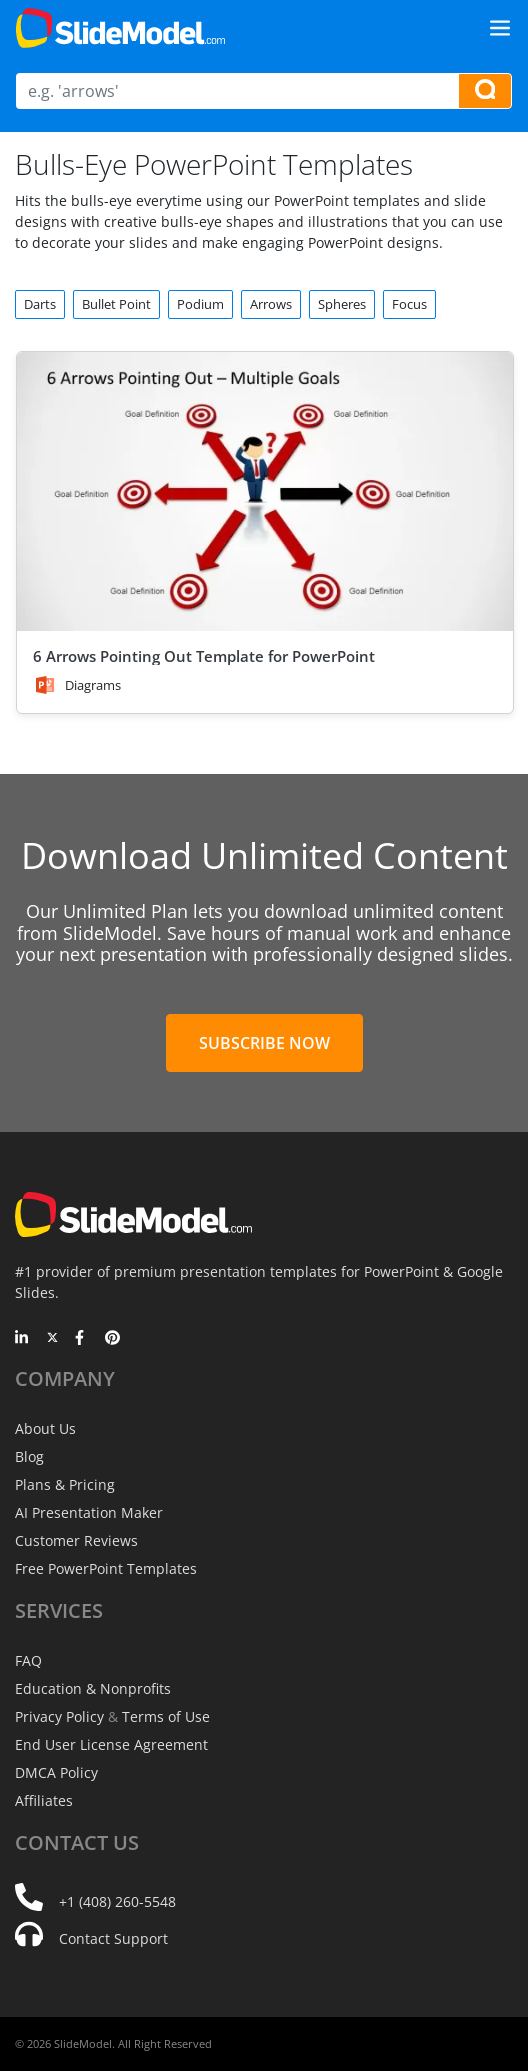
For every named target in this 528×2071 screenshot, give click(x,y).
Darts (40, 304)
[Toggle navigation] (500, 28)
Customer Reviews (76, 1540)
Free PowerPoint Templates (106, 1568)
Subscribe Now (264, 1043)
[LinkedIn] (22, 1339)
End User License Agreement (111, 1744)
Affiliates (44, 1800)
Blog (29, 1456)
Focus (409, 304)
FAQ (28, 1660)
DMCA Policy (56, 1772)
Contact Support (113, 1938)
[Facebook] (82, 1339)
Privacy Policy (59, 1716)
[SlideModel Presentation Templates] (120, 28)
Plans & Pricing (65, 1484)
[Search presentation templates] (485, 91)
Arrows (271, 304)
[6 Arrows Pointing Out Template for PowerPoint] (265, 491)
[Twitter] (52, 1339)
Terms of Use (166, 1716)
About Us (45, 1428)
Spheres (342, 304)
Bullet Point (116, 304)
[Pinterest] (112, 1339)
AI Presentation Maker (89, 1512)
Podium (200, 304)
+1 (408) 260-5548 (117, 1901)
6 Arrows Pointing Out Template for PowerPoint (204, 656)
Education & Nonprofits (93, 1688)
